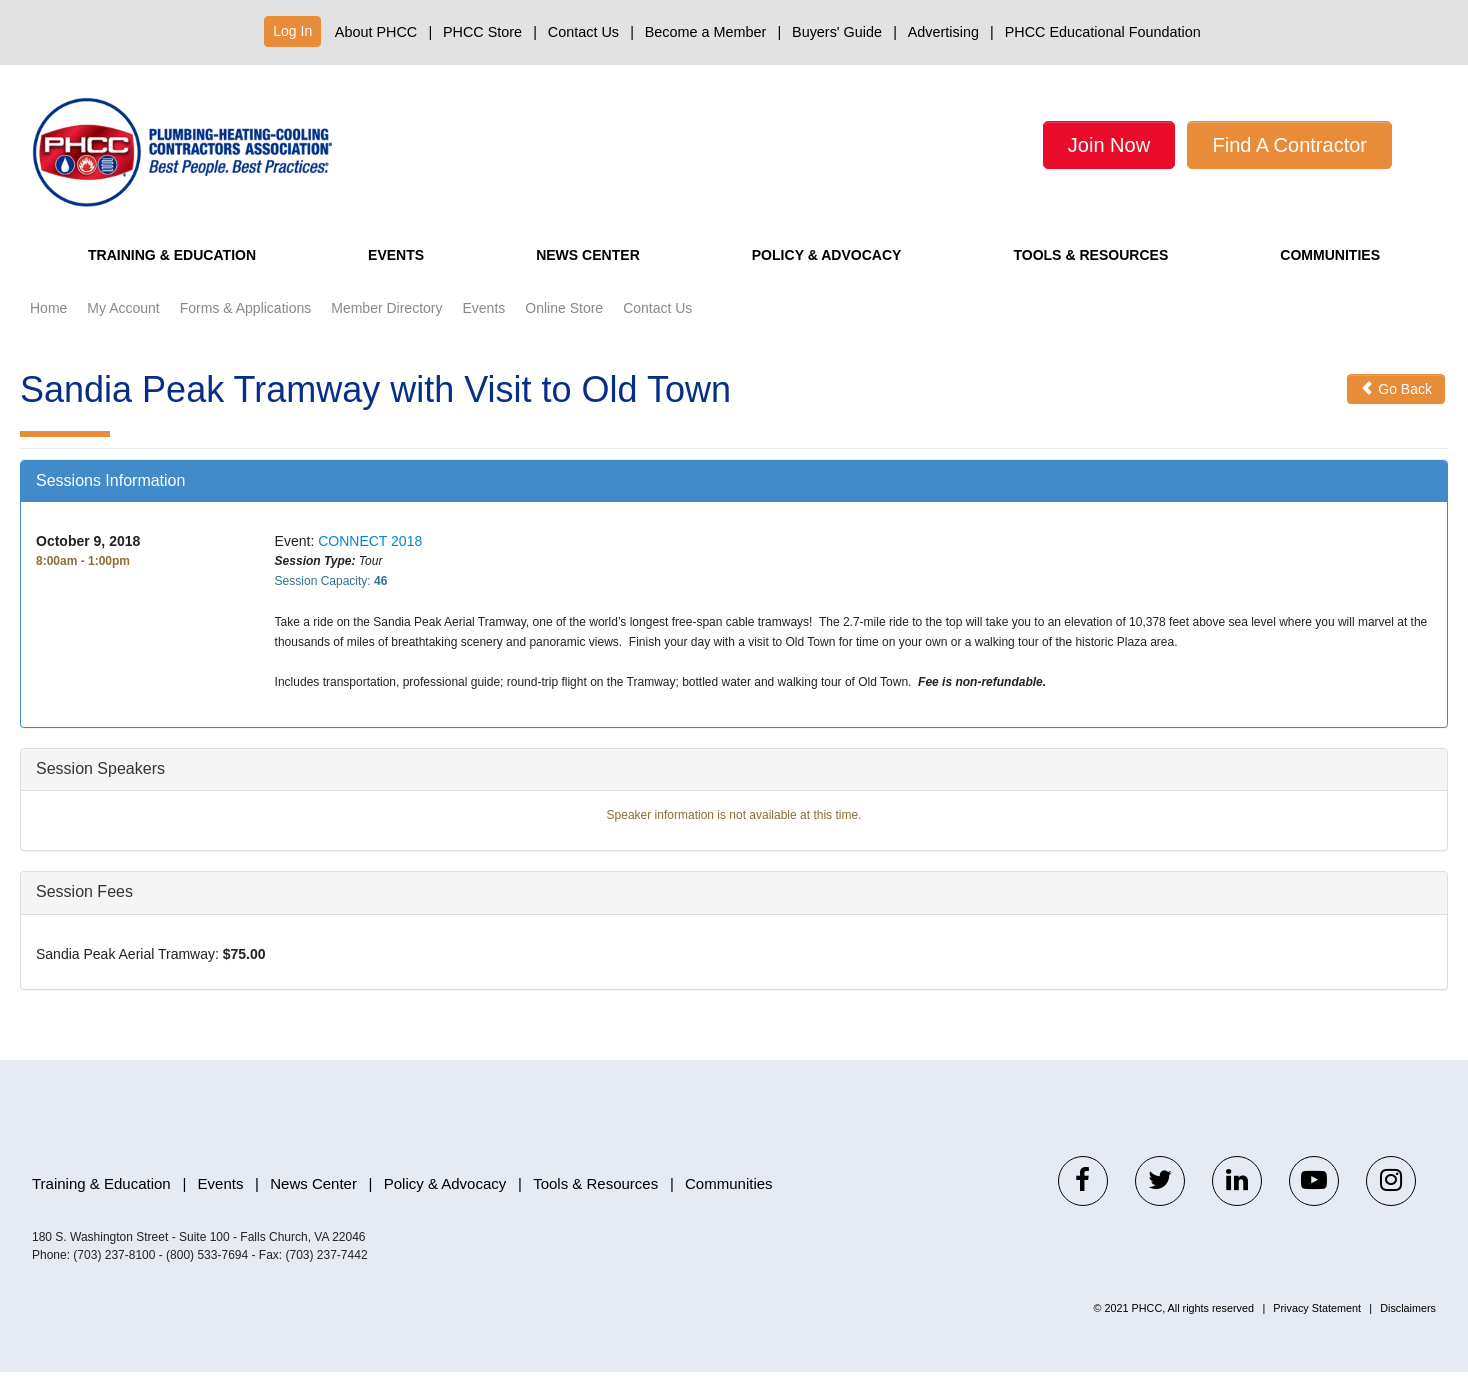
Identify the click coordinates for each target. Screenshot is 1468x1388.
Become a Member (706, 32)
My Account (123, 325)
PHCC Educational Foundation (1103, 32)
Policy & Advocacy (821, 271)
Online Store (564, 325)
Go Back (1396, 406)
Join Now (1109, 145)
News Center (582, 271)
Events (399, 271)
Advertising (943, 32)
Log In (292, 31)
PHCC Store (482, 32)
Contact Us (583, 32)
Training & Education (177, 271)
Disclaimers (1408, 1324)
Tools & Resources (1092, 271)
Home (48, 325)
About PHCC (376, 32)
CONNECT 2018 (370, 558)
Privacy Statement (1317, 1324)
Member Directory (386, 325)
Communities (1332, 271)
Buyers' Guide (837, 32)
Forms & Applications (246, 325)
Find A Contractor (1289, 145)
